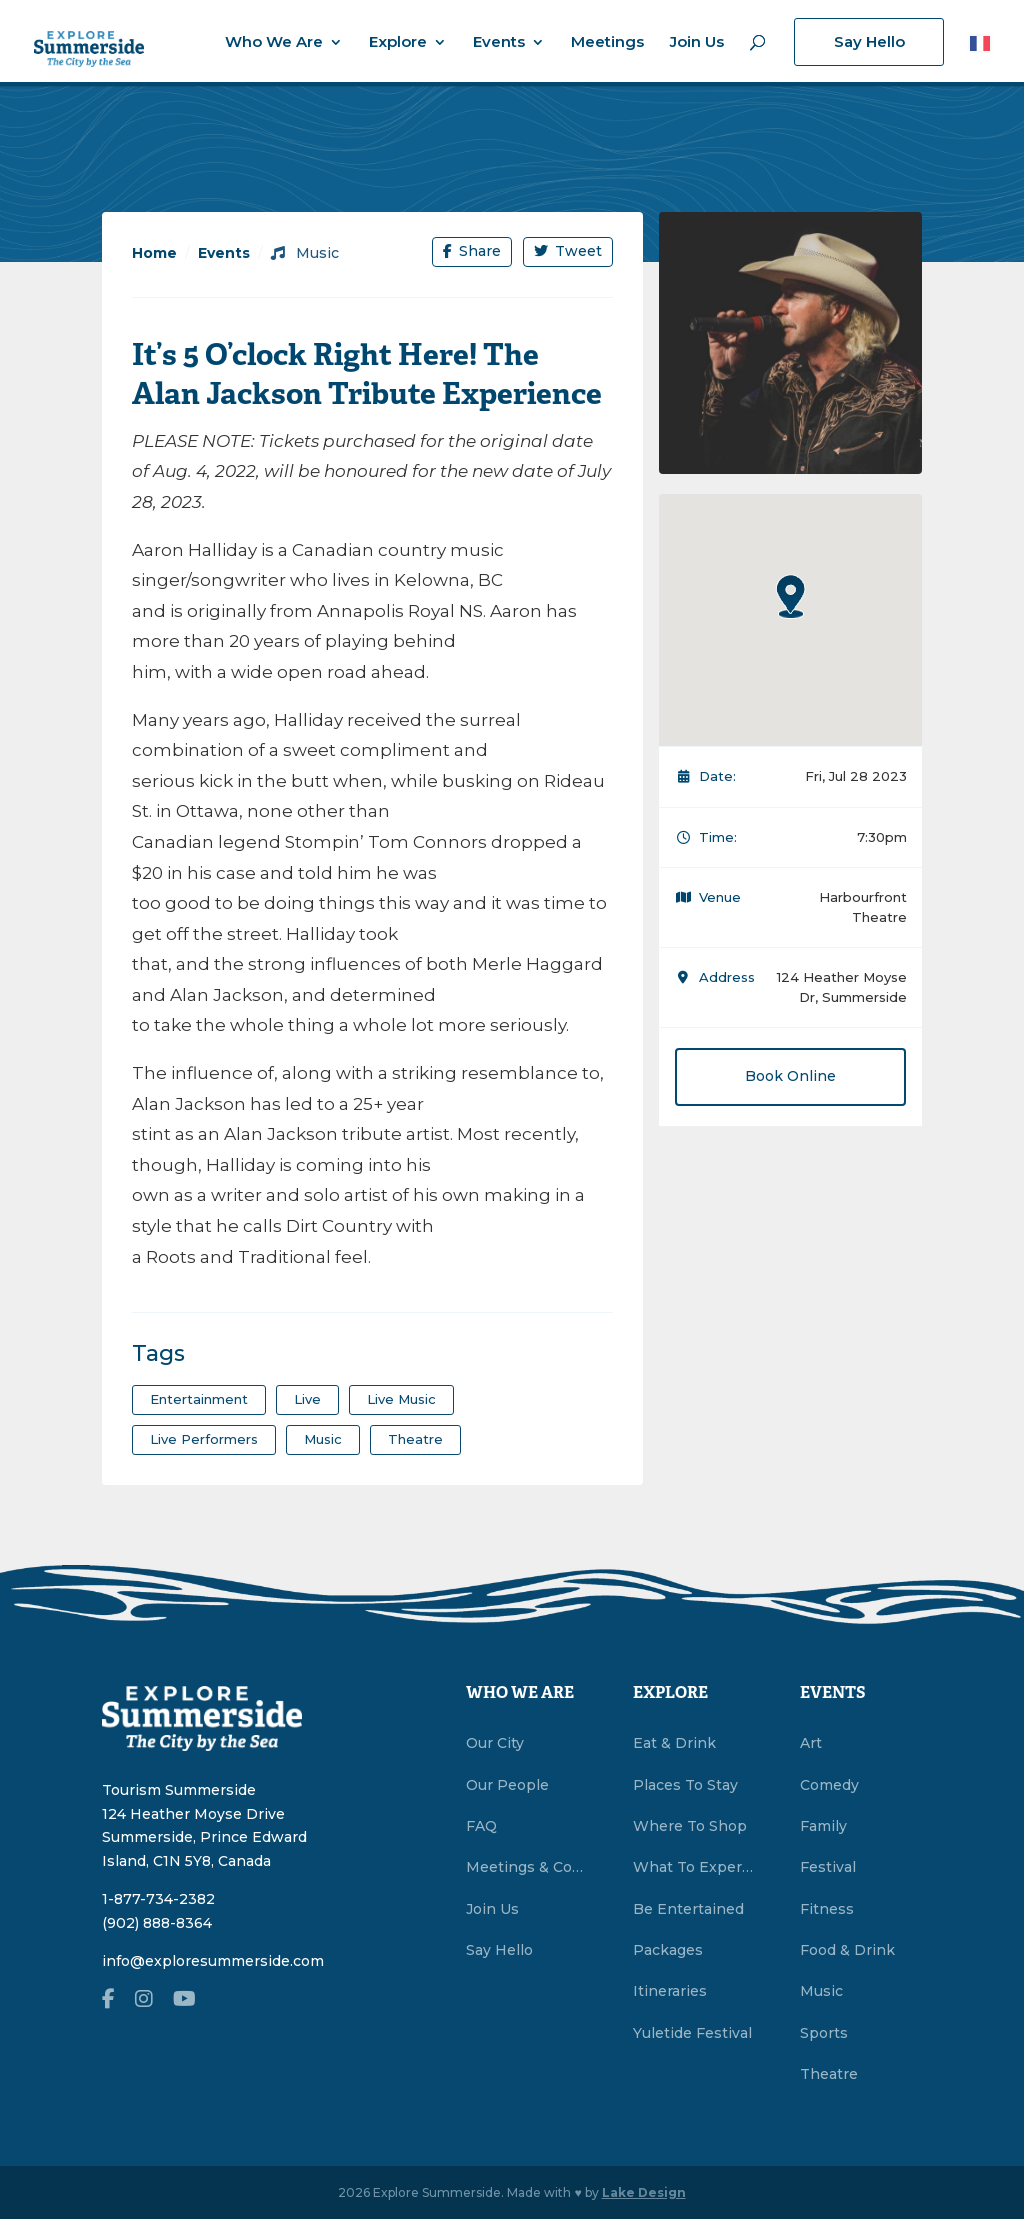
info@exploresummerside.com (213, 1961)
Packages (668, 1950)
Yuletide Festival (692, 2033)
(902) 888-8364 (157, 1923)
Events (499, 43)
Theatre (829, 2074)
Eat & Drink (674, 1743)
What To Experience (694, 1867)
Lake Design (644, 2192)
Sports (824, 2033)
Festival (828, 1867)
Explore (398, 43)
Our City (495, 1743)
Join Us (697, 43)
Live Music (401, 1399)
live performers (204, 1439)
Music (305, 253)
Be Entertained (688, 1909)
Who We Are (274, 43)
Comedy (829, 1785)
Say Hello (869, 41)
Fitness (827, 1909)
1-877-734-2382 (158, 1899)
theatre (415, 1439)
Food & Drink (847, 1950)
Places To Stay (685, 1785)
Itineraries (670, 1991)
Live (307, 1399)
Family (823, 1826)
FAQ (481, 1826)
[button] (791, 596)
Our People (507, 1785)
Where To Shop (690, 1826)
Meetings (607, 43)
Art (811, 1743)
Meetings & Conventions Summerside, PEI (527, 1867)
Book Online (790, 1076)
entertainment (199, 1399)
